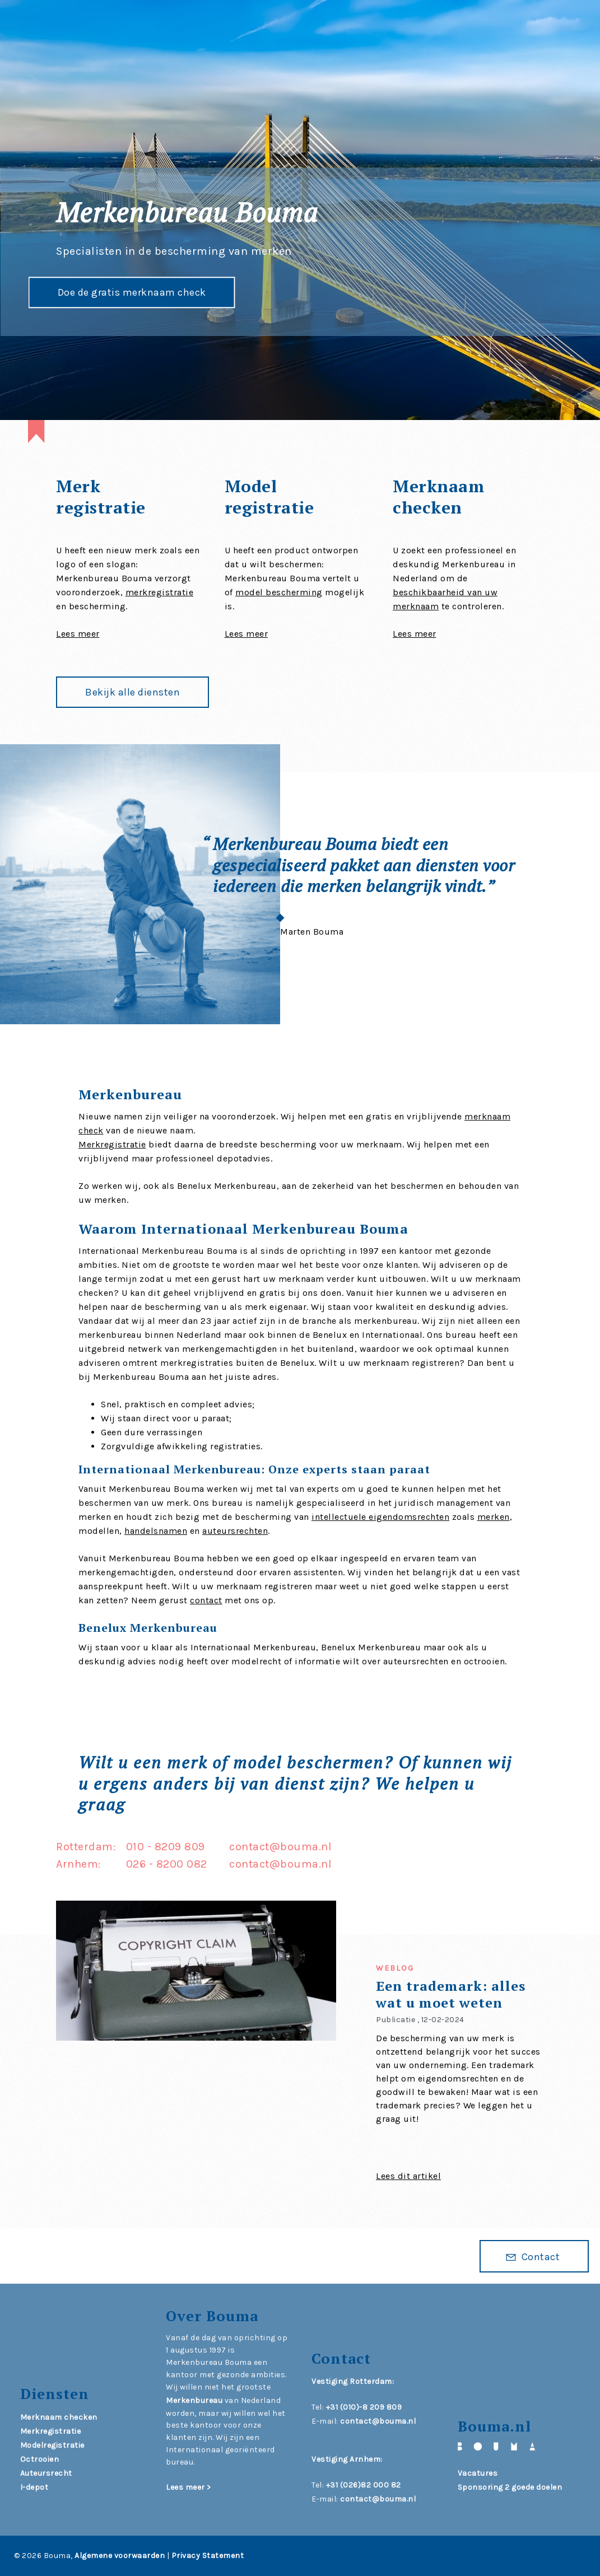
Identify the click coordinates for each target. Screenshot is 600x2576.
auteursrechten (235, 1530)
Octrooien (39, 2459)
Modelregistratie (52, 2445)
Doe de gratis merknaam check (131, 290)
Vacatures (478, 2473)
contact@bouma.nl (280, 1846)
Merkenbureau (194, 2400)
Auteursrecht (46, 2473)
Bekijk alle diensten (132, 692)
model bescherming (279, 592)
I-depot (34, 2487)
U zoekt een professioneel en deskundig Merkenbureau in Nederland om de (454, 564)
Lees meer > (188, 2487)
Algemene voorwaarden (120, 2555)
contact (206, 1600)
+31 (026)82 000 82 (363, 2485)
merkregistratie (159, 592)
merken (493, 1516)
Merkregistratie (112, 1144)
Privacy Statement (207, 2555)
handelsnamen (155, 1530)
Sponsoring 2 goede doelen (510, 2487)
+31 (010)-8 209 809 (364, 2407)
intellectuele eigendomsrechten (380, 1516)
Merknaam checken (58, 2417)
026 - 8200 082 (166, 1864)
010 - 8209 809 (165, 1846)
